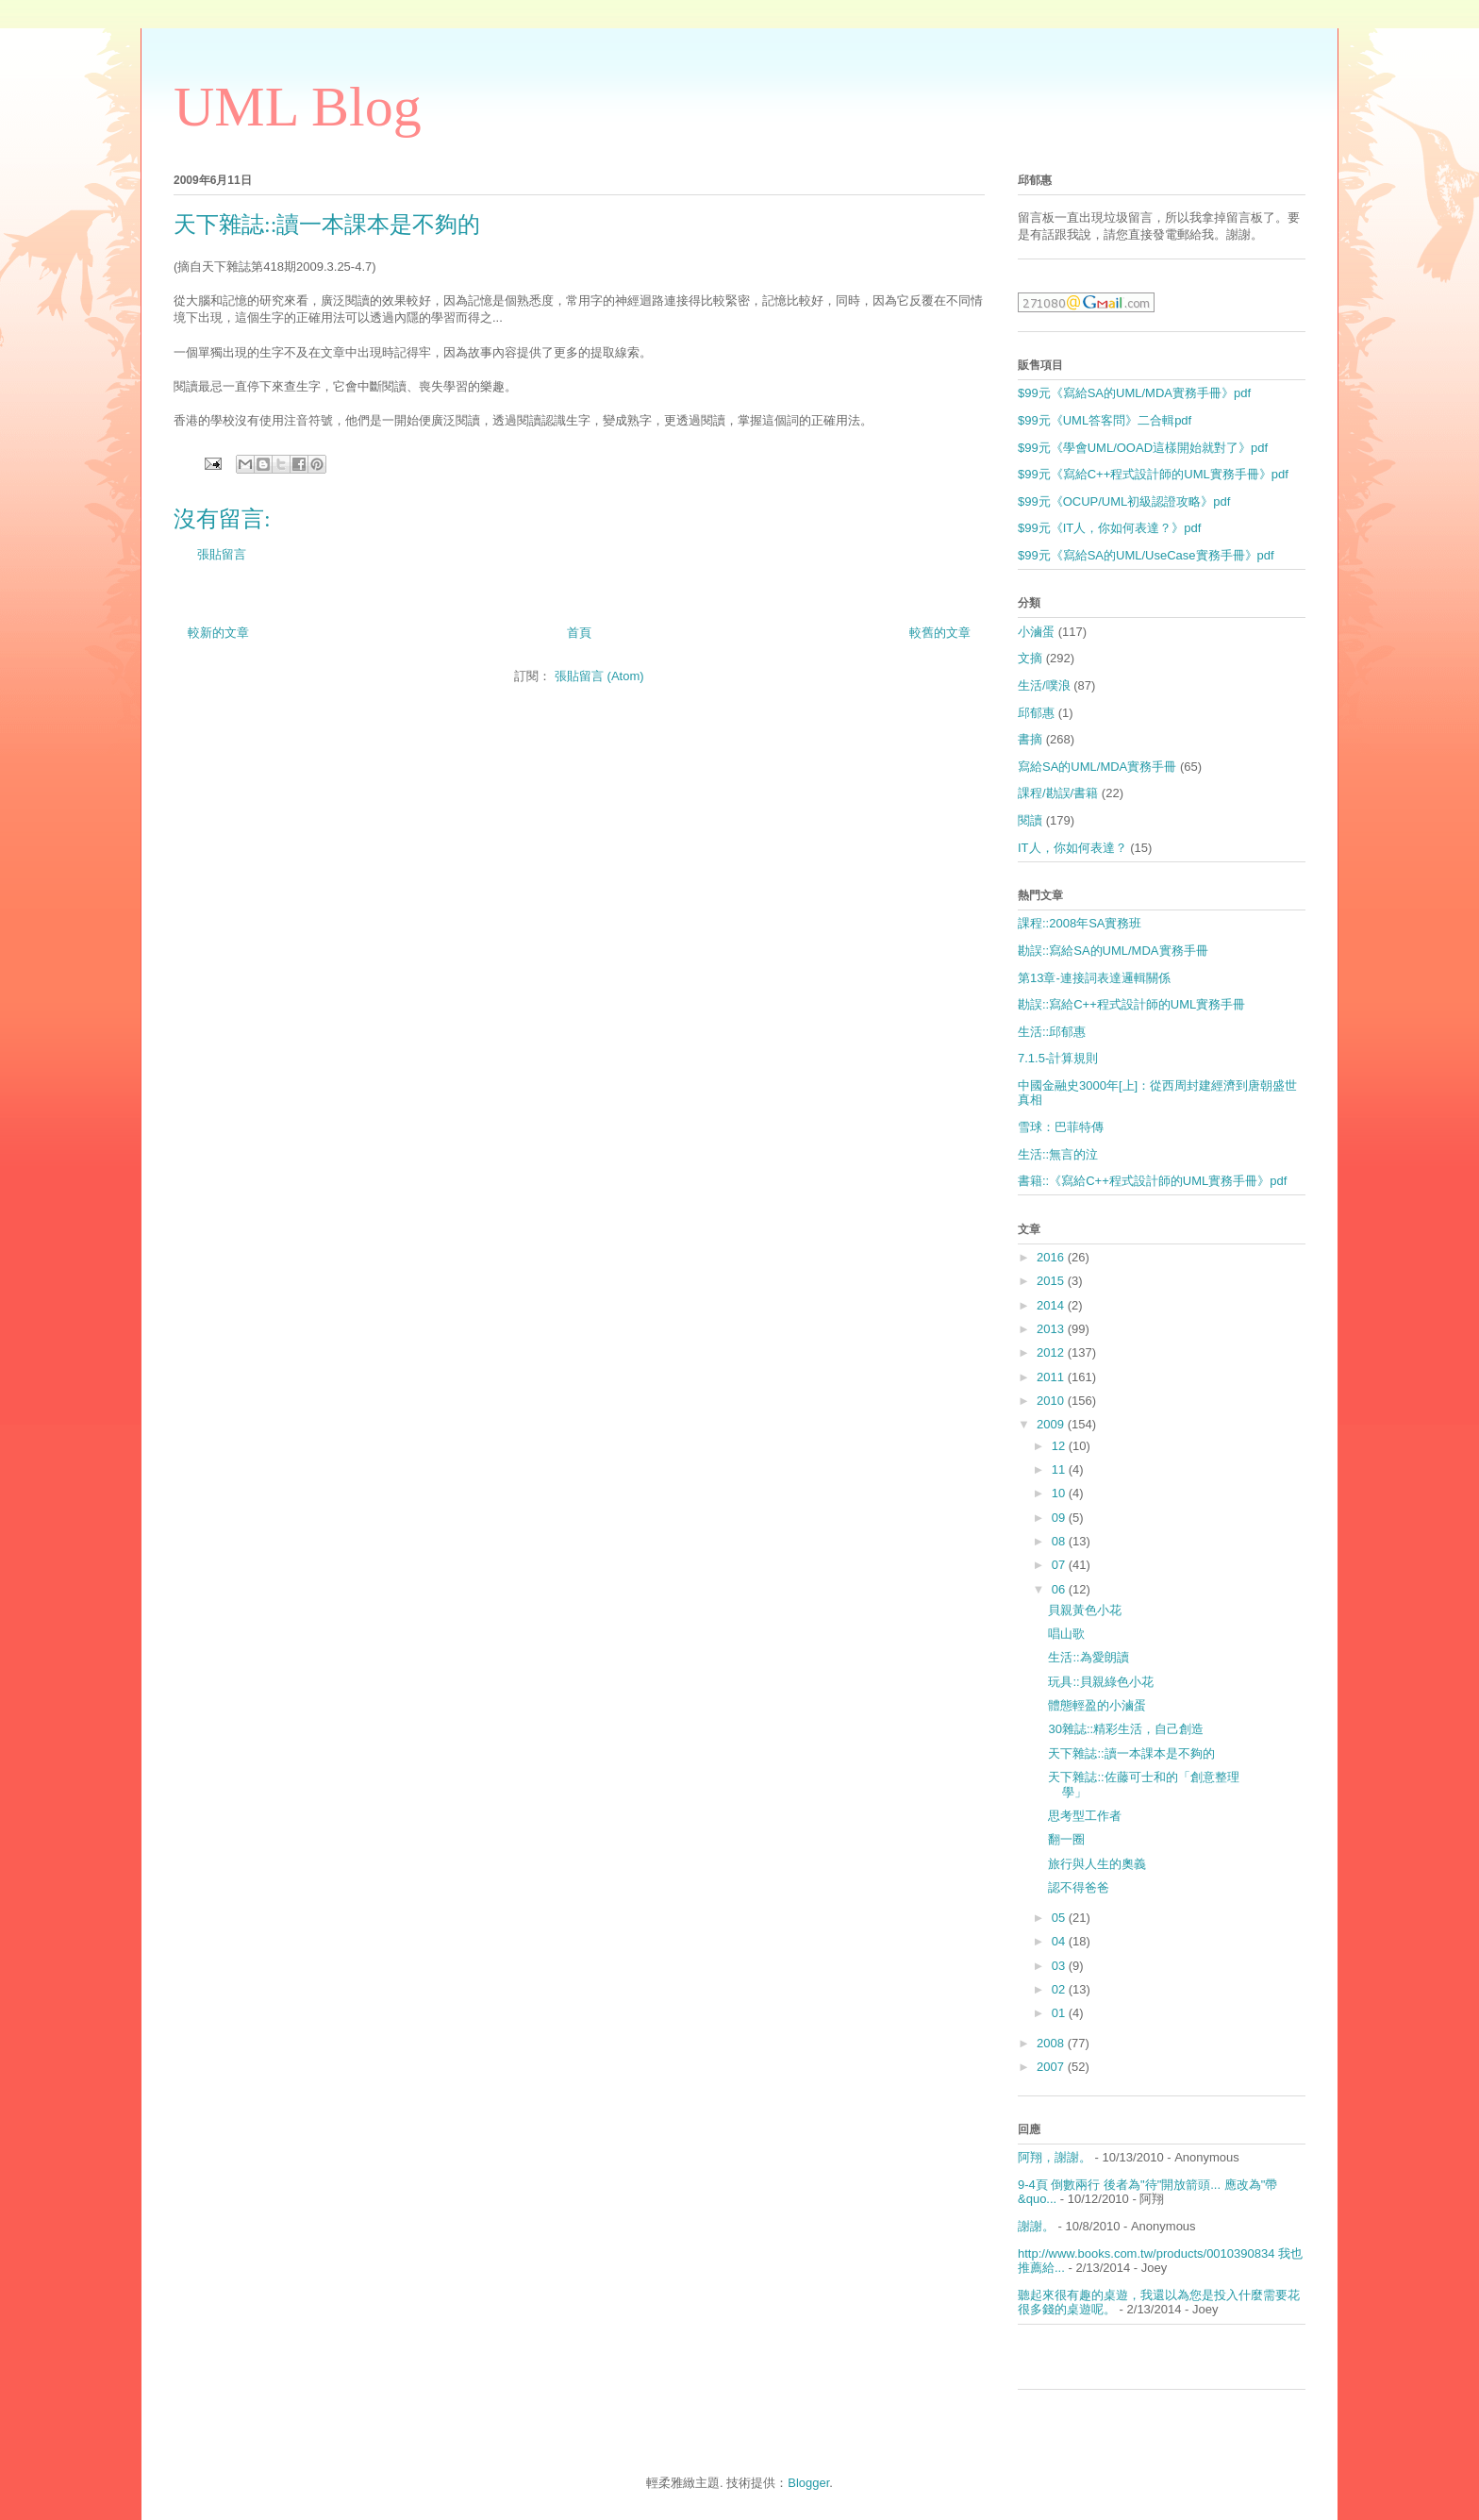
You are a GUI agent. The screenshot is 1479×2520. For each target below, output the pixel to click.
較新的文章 (218, 633)
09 (1060, 1517)
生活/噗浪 (1044, 685)
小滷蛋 (1036, 632)
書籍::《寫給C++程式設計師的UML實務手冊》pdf (1152, 1181)
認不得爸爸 (1078, 1887)
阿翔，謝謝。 (1054, 2157)
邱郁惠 (1036, 713)
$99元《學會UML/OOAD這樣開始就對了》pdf (1143, 448)
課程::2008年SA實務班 (1080, 923)
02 (1060, 1989)
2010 (1052, 1401)
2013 (1052, 1329)
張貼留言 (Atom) (599, 676)
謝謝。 (1036, 2226)
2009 (1052, 1424)
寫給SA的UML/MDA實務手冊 (1097, 766)
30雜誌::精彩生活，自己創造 (1126, 1729)
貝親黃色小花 (1085, 1610)
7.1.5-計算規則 (1058, 1058)
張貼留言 (221, 554)
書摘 (1030, 739)
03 (1060, 1966)
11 (1060, 1469)
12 (1060, 1446)
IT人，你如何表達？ (1072, 848)
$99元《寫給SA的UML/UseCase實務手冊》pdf (1146, 555)
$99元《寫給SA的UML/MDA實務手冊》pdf (1134, 393)
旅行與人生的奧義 (1097, 1864)
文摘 (1030, 658)
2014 (1052, 1305)
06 (1060, 1589)
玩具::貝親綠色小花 (1100, 1682)
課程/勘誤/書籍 (1058, 793)
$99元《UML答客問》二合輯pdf (1104, 420)
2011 (1052, 1377)
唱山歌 (1066, 1634)
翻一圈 (1066, 1839)
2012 (1052, 1352)
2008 (1052, 2043)
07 (1060, 1565)
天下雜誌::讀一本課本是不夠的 (1131, 1753)
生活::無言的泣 (1058, 1154)
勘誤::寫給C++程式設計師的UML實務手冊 (1131, 1004)
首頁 (579, 633)
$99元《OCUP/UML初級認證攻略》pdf (1124, 501)
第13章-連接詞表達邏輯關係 (1094, 978)
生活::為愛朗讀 (1088, 1657)
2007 (1052, 2067)
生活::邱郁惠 (1052, 1032)
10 (1060, 1493)
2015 (1052, 1281)
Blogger (808, 2483)
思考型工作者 (1085, 1816)
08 (1060, 1541)
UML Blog (298, 106)
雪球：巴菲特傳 (1061, 1127)
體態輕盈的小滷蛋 (1097, 1705)
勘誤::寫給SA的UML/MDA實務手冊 (1113, 950)
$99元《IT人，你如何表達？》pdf (1109, 528)
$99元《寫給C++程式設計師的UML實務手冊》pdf (1153, 474)
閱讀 (1030, 820)
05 (1060, 1918)
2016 (1052, 1257)
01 (1060, 2013)
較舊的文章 (940, 633)
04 (1060, 1941)
